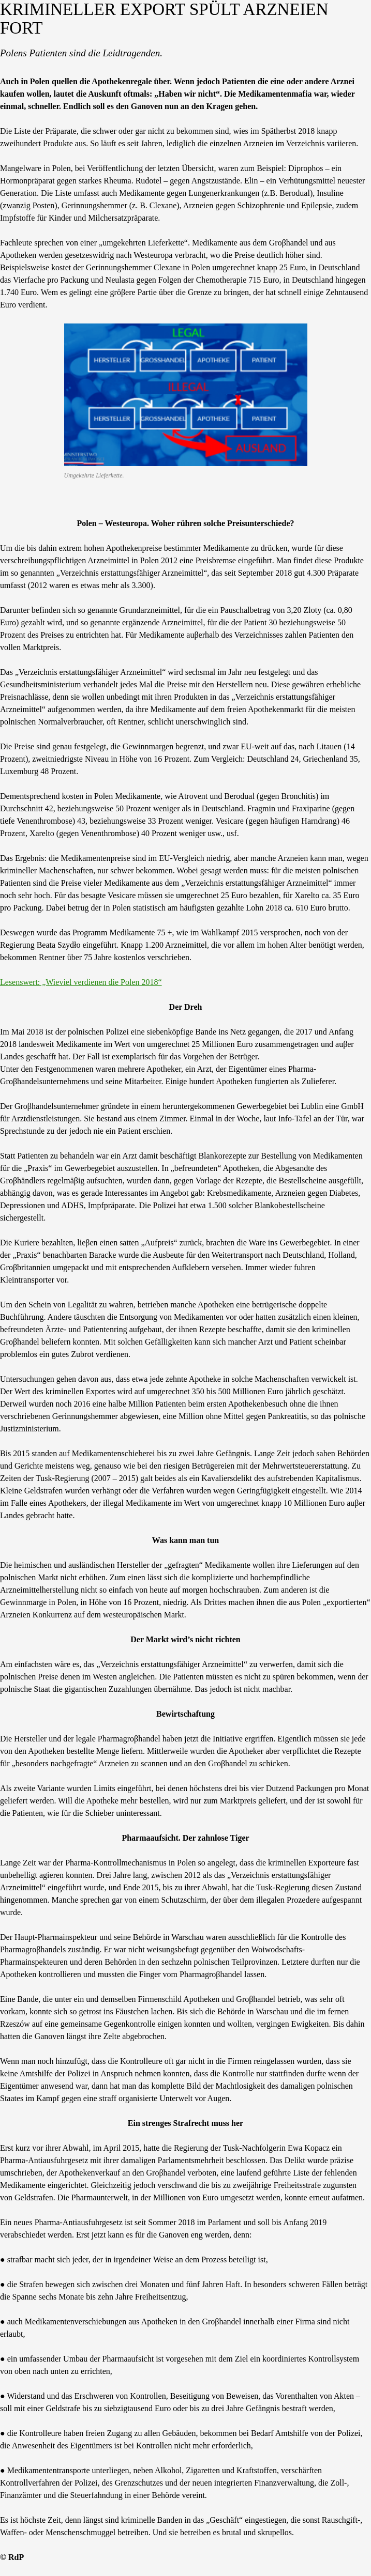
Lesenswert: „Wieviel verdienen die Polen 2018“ (81, 982)
